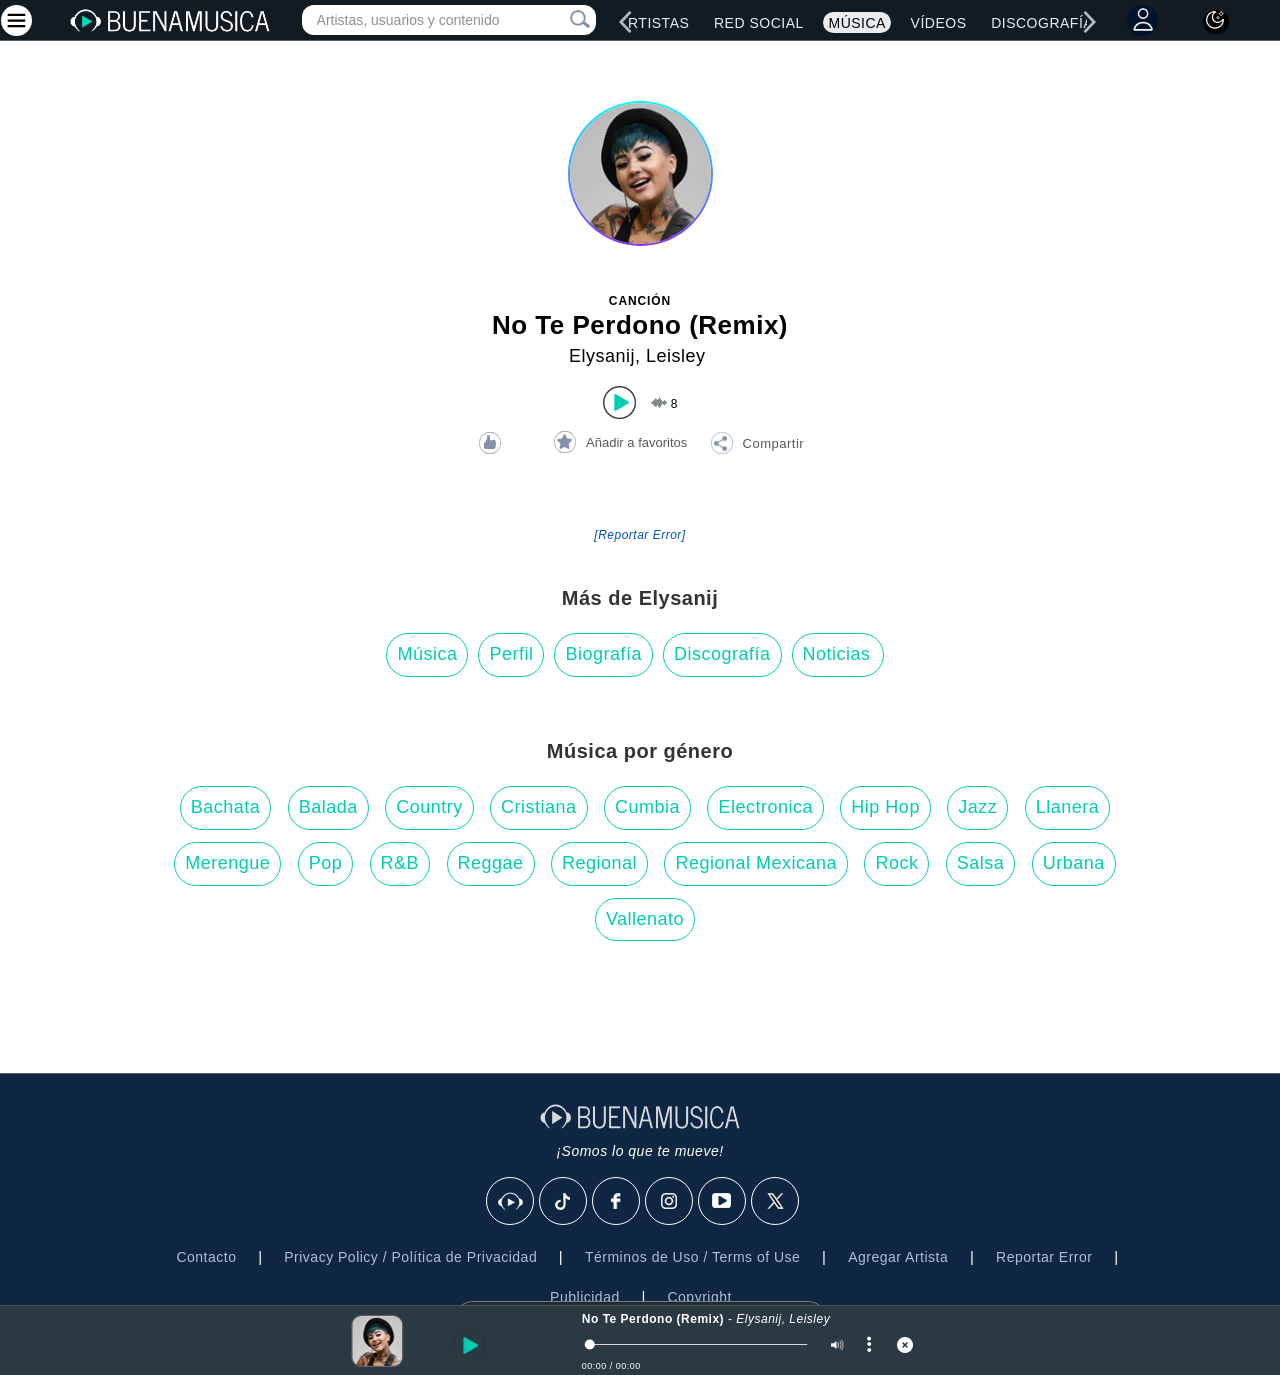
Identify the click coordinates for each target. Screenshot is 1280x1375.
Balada (328, 807)
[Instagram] (670, 1202)
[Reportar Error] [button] (639, 535)
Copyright (699, 1297)
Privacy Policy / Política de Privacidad (410, 1257)
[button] (757, 446)
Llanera (1068, 807)
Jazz (977, 807)
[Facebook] (617, 1202)
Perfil (511, 654)
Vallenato (645, 919)
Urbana (1074, 863)
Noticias (837, 654)
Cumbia (647, 807)
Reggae (491, 863)
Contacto (206, 1257)
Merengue (227, 863)
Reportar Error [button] (1044, 1257)
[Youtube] (723, 1202)
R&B (400, 863)
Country (429, 807)
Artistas (653, 23)
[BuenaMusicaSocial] (511, 1202)
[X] (776, 1202)
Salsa (981, 863)
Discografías (1047, 23)
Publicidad (585, 1297)
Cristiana (539, 807)
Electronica (765, 807)
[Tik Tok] (564, 1202)
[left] (626, 22)
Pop (326, 863)
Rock (896, 863)
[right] (1090, 22)
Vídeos (939, 23)
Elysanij (602, 356)
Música (856, 23)
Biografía (603, 654)
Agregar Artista (898, 1257)
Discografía (722, 654)
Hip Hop (885, 807)
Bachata (226, 807)
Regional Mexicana (756, 863)
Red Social (759, 23)
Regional (599, 863)
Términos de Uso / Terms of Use (692, 1257)
